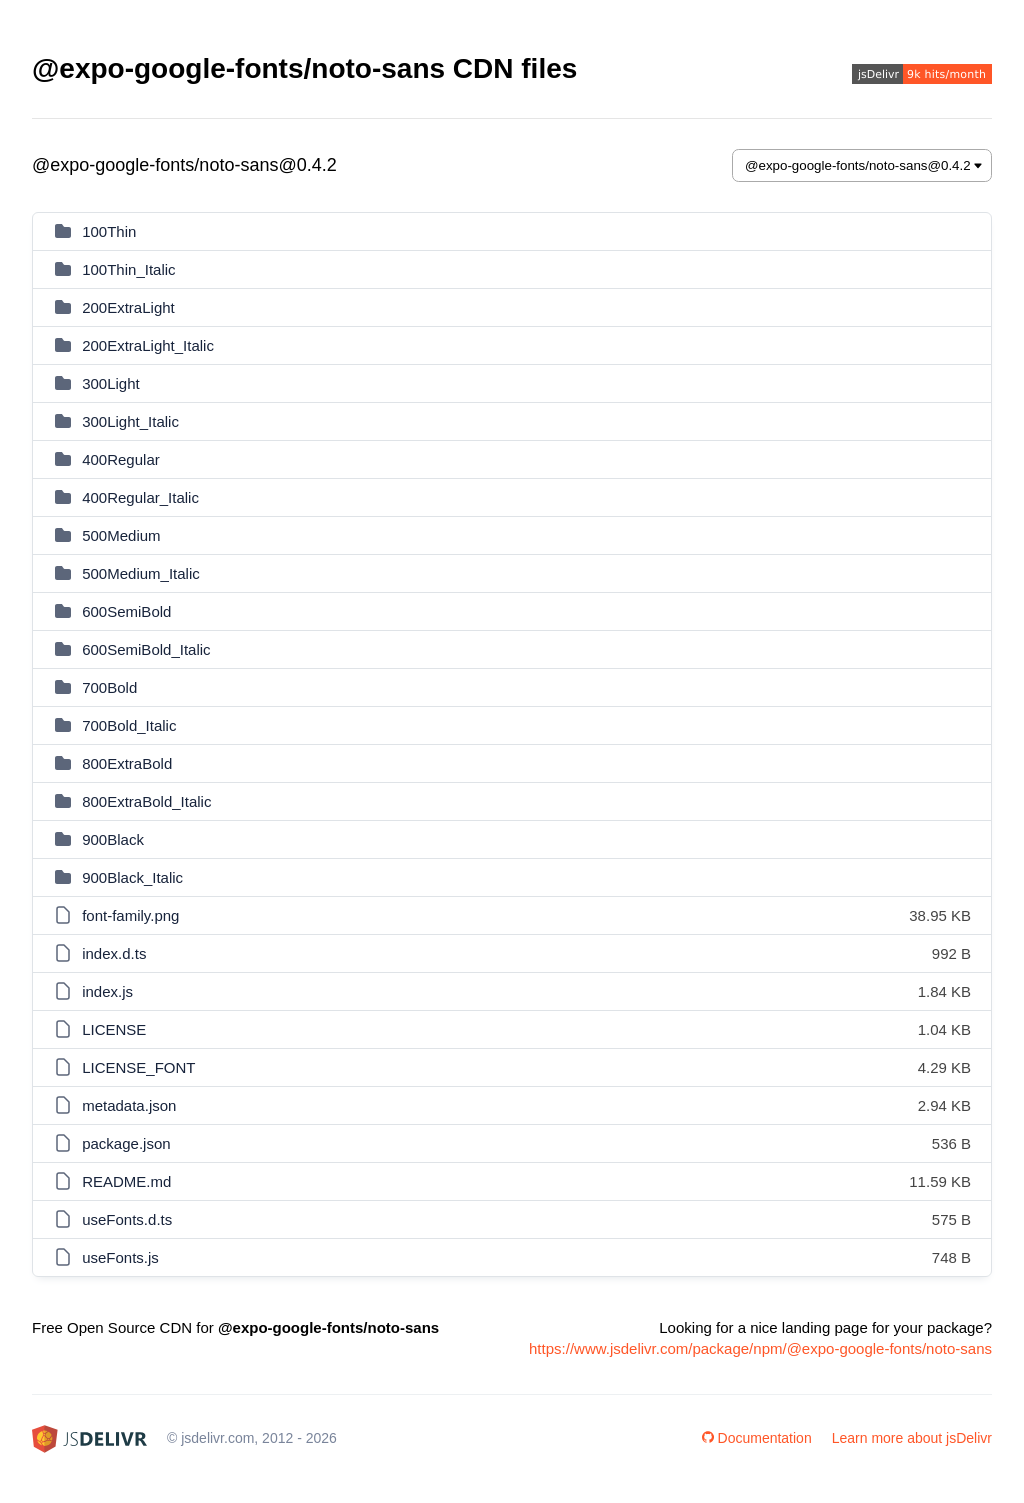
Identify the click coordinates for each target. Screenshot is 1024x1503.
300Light (111, 383)
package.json (126, 1143)
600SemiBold (126, 611)
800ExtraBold (127, 763)
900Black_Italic (132, 877)
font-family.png (130, 915)
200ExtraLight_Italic (148, 345)
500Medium (121, 535)
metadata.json (129, 1105)
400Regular (121, 459)
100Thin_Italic (128, 269)
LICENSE (114, 1029)
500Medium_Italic (141, 573)
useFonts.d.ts (127, 1219)
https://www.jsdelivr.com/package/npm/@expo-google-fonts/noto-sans (760, 1348)
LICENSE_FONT (138, 1067)
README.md (126, 1181)
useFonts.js (120, 1257)
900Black (113, 839)
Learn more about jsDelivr (912, 1438)
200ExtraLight (128, 307)
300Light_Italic (130, 421)
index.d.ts (114, 953)
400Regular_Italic (140, 497)
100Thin (109, 231)
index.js (107, 991)
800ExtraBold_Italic (146, 801)
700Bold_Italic (129, 725)
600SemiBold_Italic (146, 649)
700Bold (109, 687)
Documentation (757, 1438)
